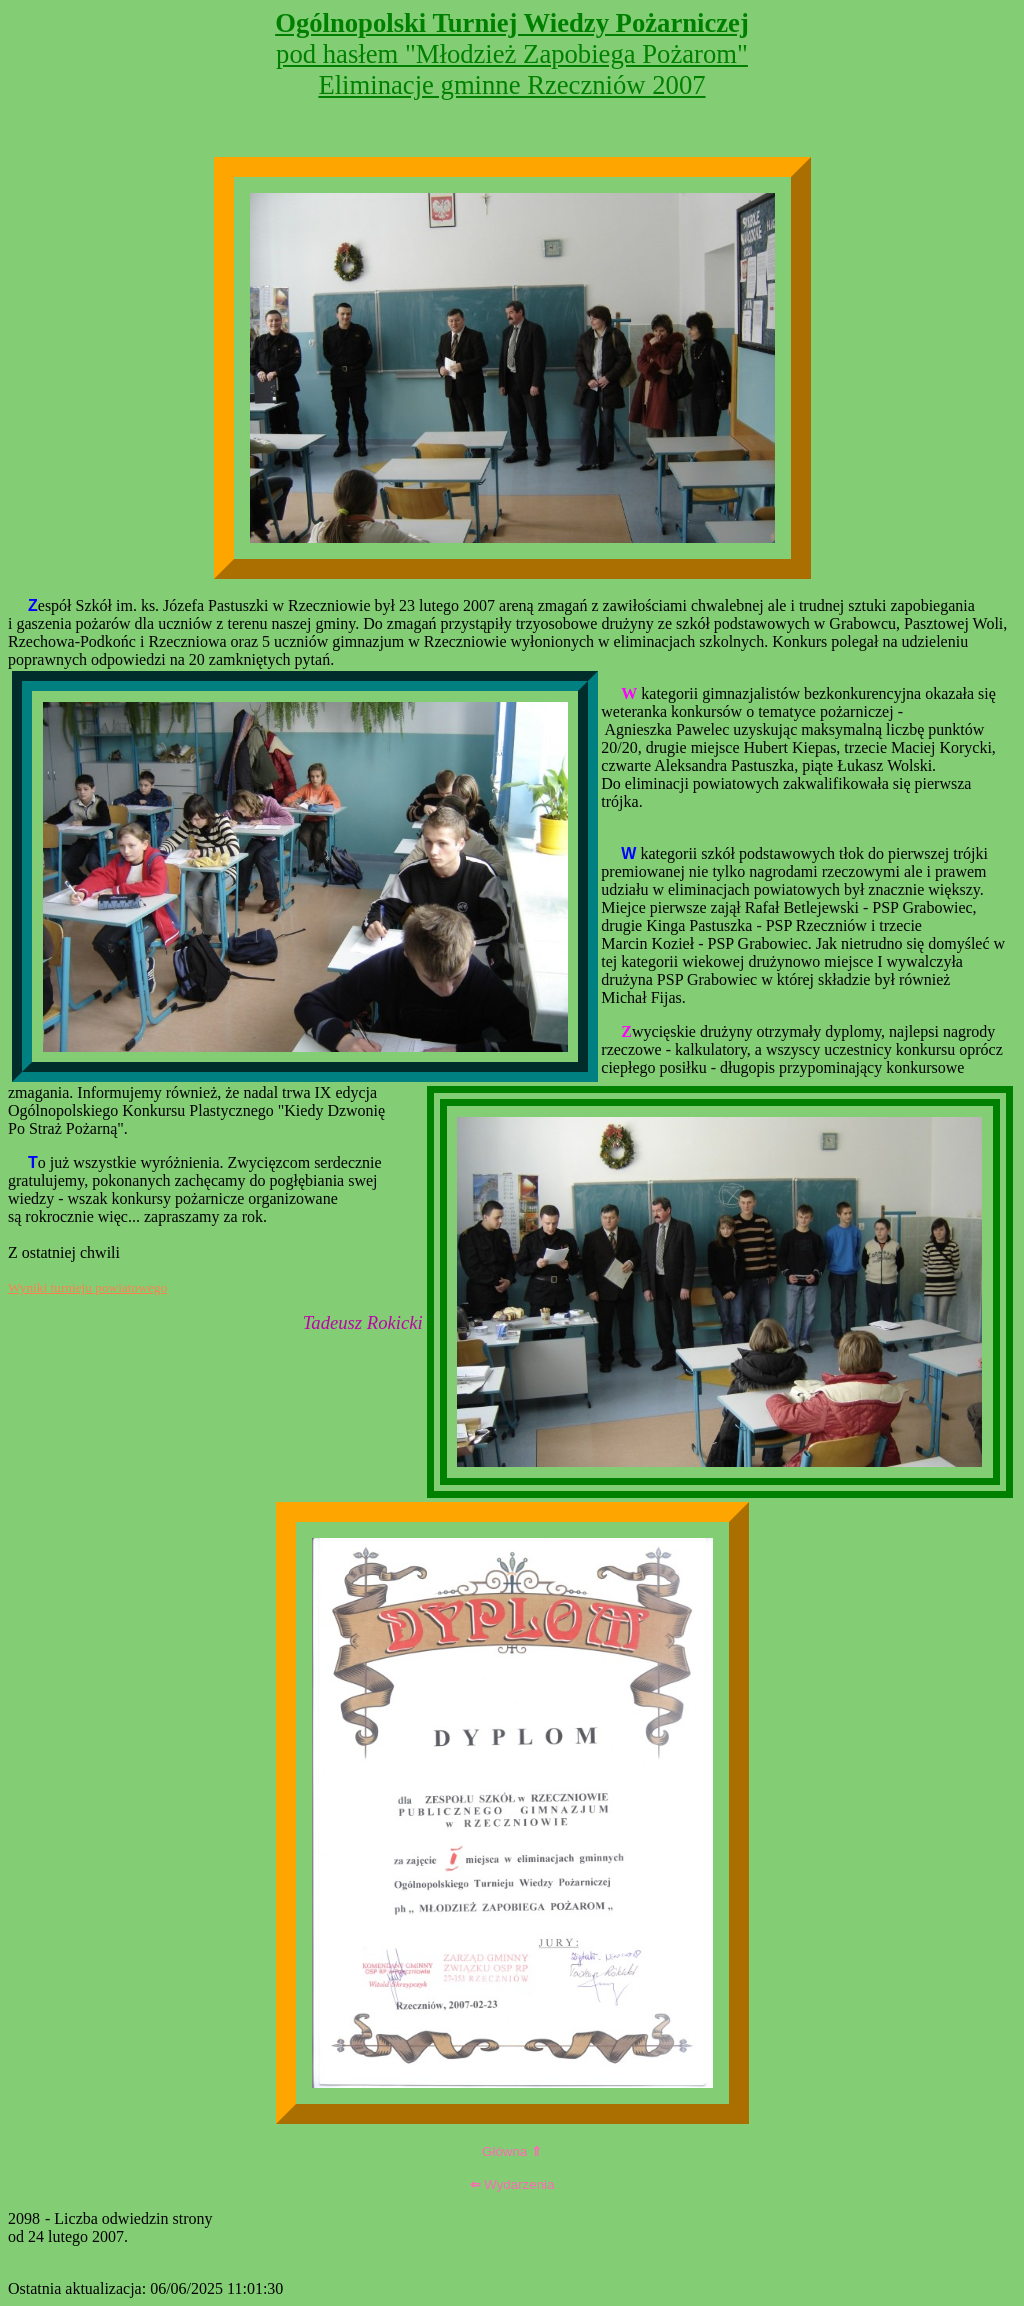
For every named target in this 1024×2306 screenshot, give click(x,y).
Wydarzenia (512, 2184)
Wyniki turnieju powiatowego (87, 1287)
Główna (512, 2151)
